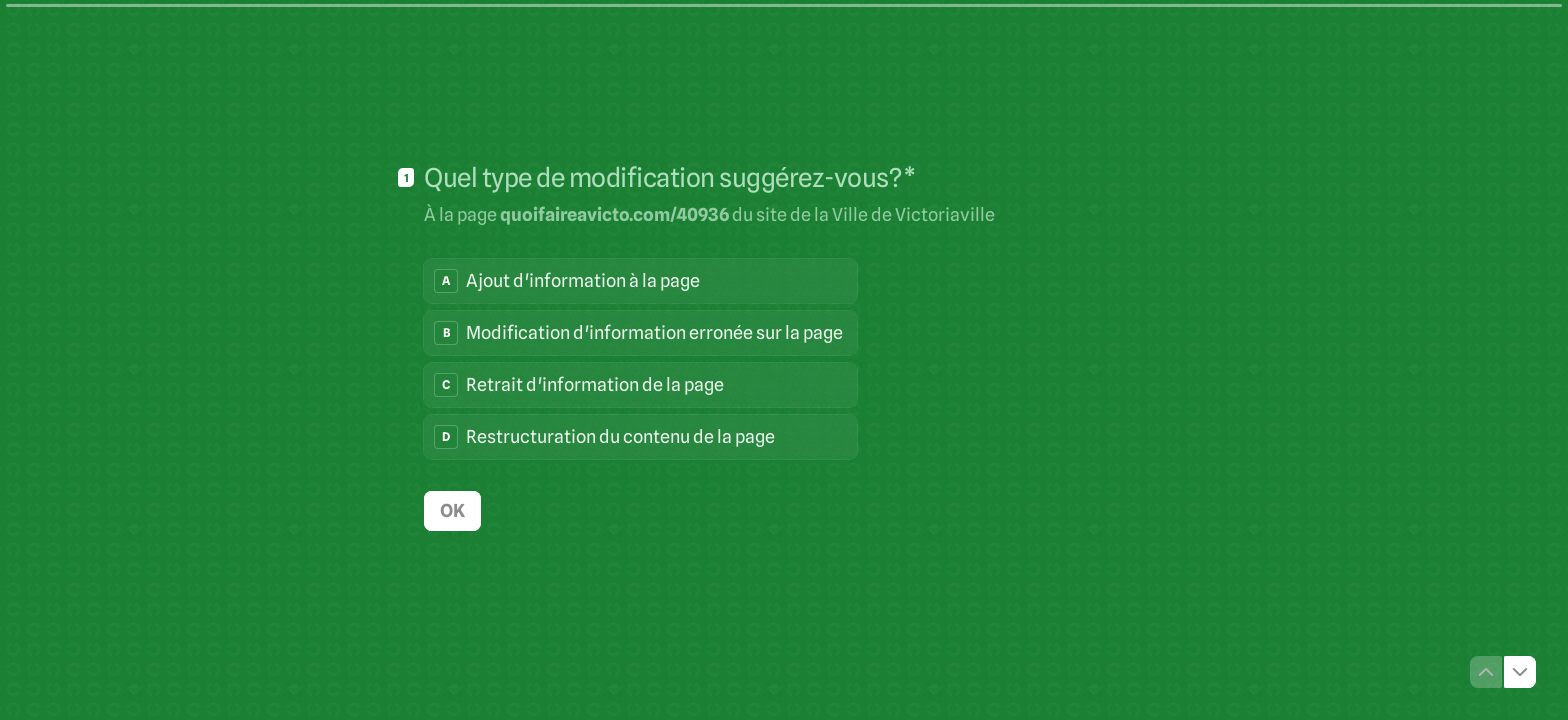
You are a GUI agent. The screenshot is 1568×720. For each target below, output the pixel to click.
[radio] (640, 281)
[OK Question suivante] (452, 511)
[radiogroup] (640, 359)
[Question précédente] (1486, 672)
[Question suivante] (1520, 672)
